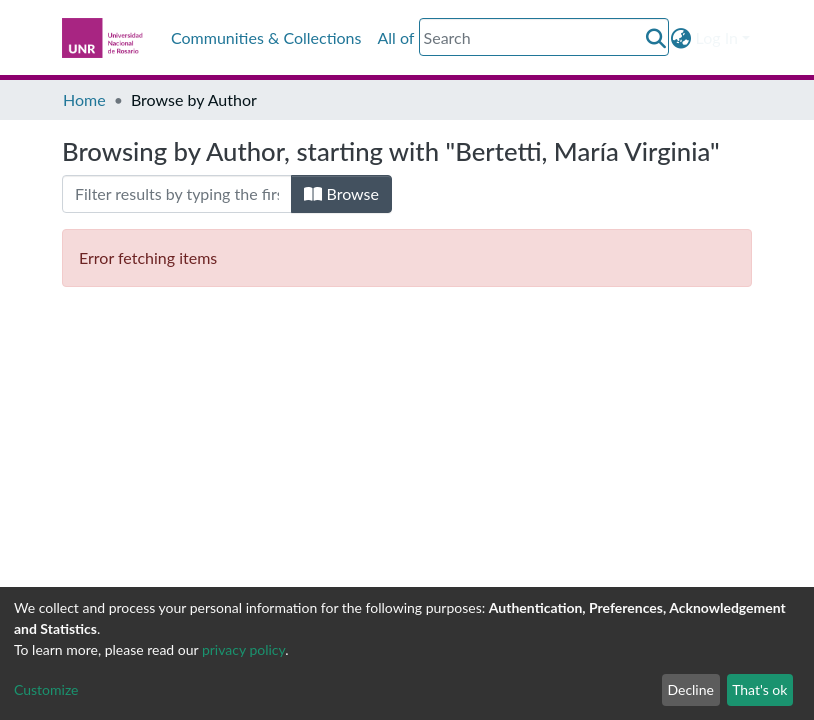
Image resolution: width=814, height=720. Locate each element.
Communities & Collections (266, 37)
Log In (717, 37)
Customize (46, 689)
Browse (341, 193)
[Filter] (177, 194)
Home (84, 99)
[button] (681, 38)
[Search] (544, 37)
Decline (690, 689)
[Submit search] (656, 38)
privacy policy (243, 649)
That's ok (759, 689)
